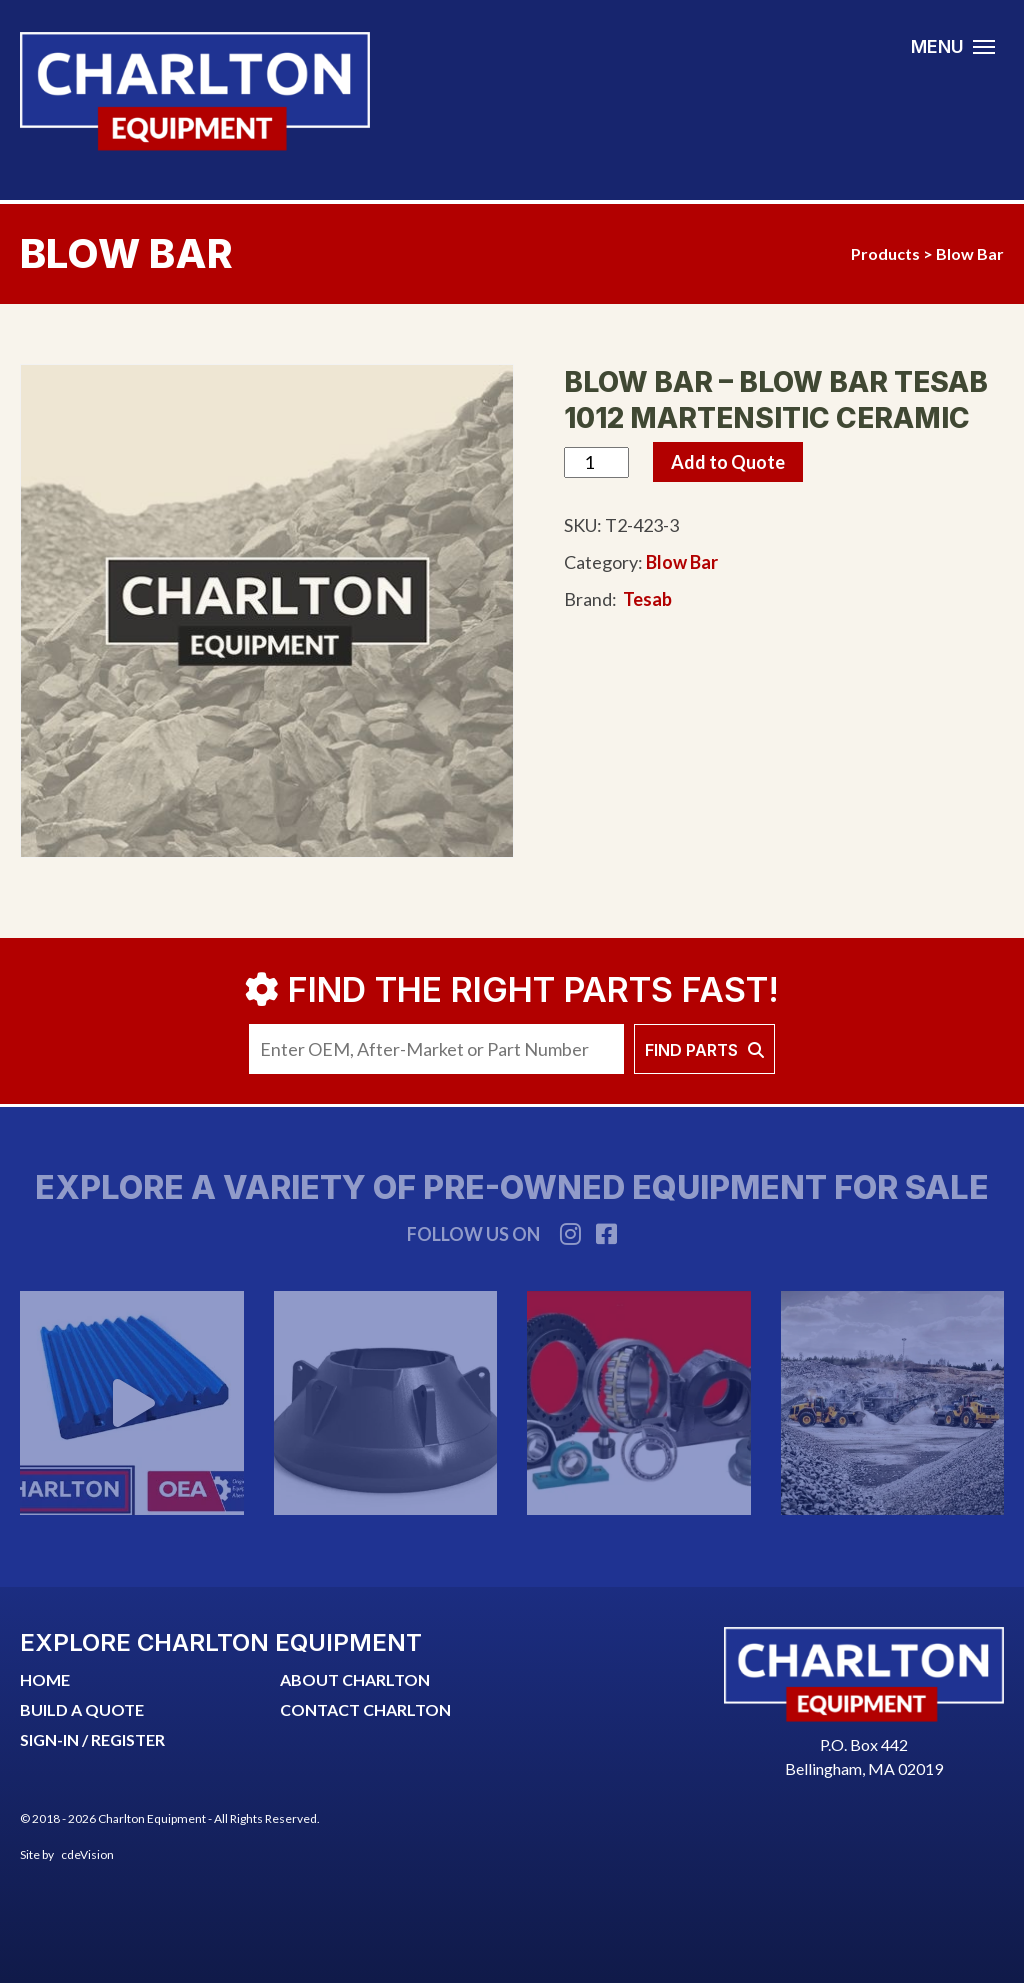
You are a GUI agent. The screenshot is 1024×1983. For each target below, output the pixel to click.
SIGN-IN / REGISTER (92, 1739)
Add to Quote (728, 462)
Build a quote (82, 1709)
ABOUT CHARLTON (355, 1679)
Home (45, 1679)
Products (885, 253)
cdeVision (87, 1854)
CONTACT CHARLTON (365, 1709)
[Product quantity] (596, 462)
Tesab (647, 599)
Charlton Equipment (195, 91)
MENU (937, 46)
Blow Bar (970, 253)
